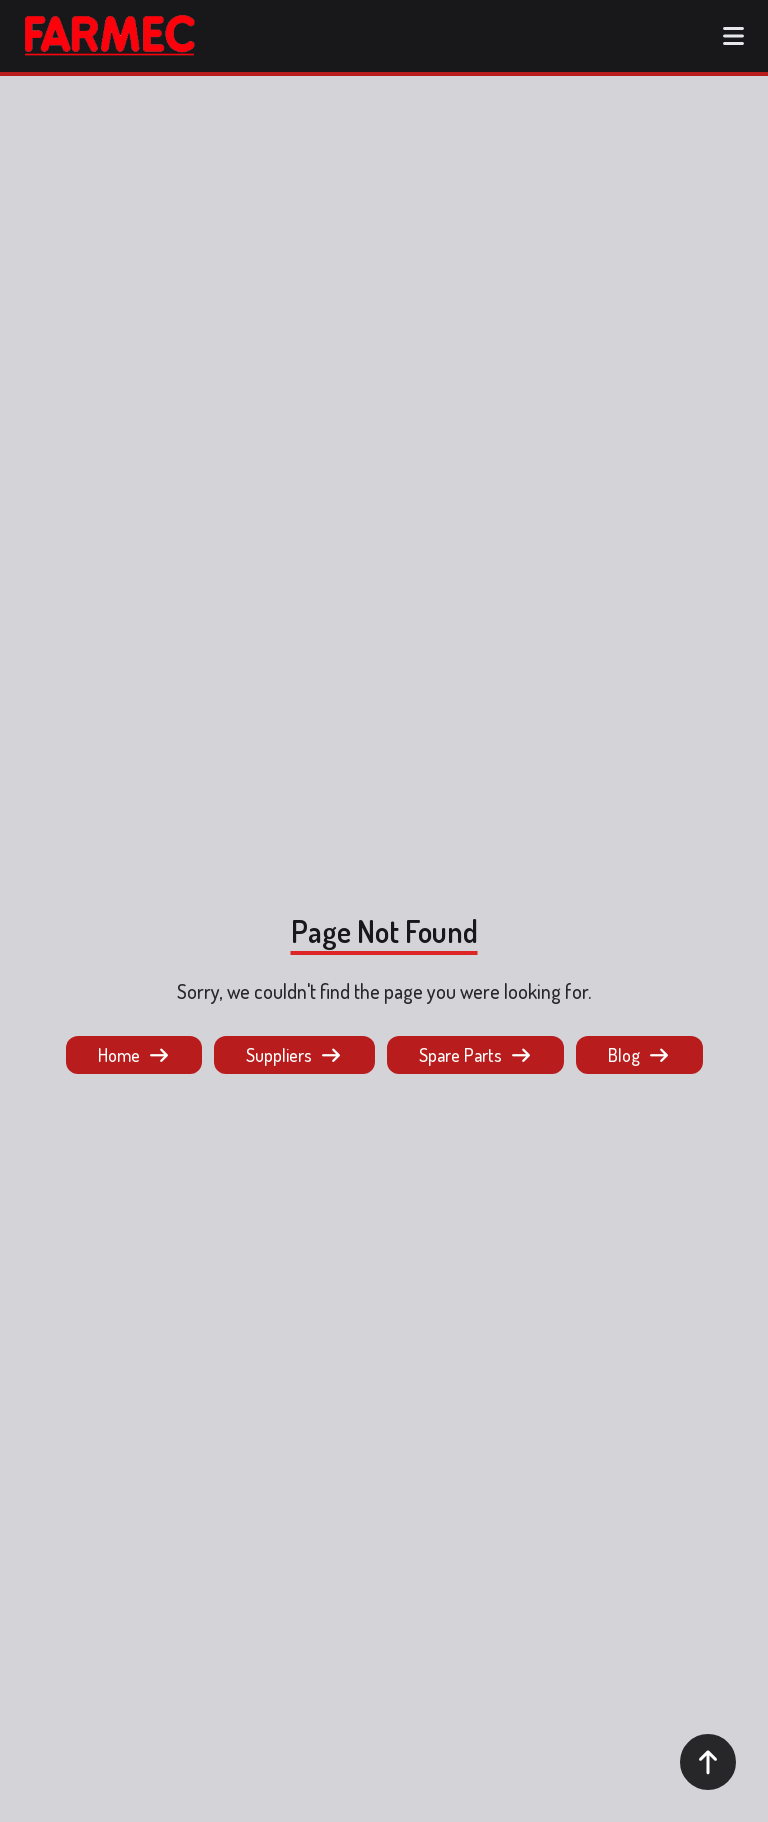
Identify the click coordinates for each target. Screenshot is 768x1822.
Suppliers (294, 1055)
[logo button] (110, 36)
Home (134, 1055)
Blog (639, 1055)
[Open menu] (733, 36)
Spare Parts (476, 1055)
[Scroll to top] (708, 1762)
